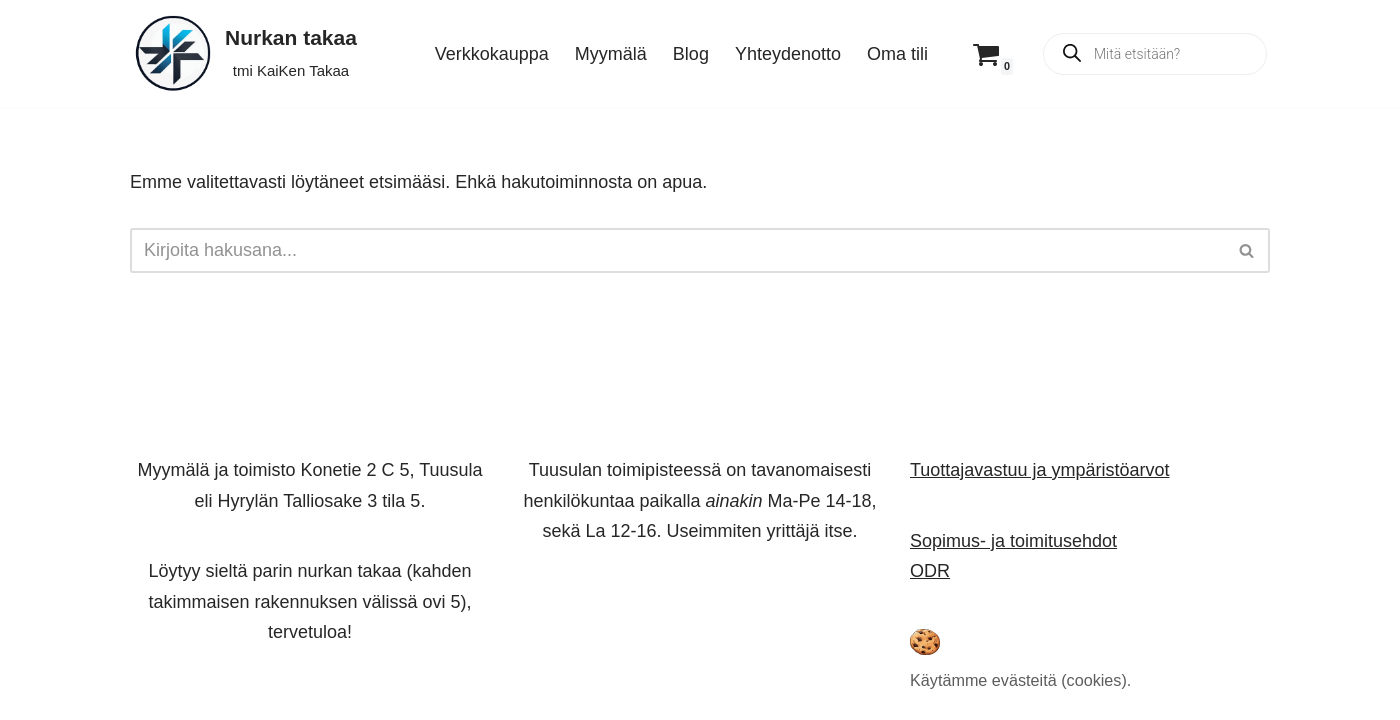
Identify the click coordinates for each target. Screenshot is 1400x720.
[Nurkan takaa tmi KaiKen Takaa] (243, 53)
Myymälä (611, 54)
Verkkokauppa (492, 54)
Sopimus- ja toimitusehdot (1013, 540)
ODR (930, 571)
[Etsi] (677, 250)
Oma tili (897, 54)
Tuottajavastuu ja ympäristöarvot (1039, 470)
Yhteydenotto (788, 54)
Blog (691, 54)
